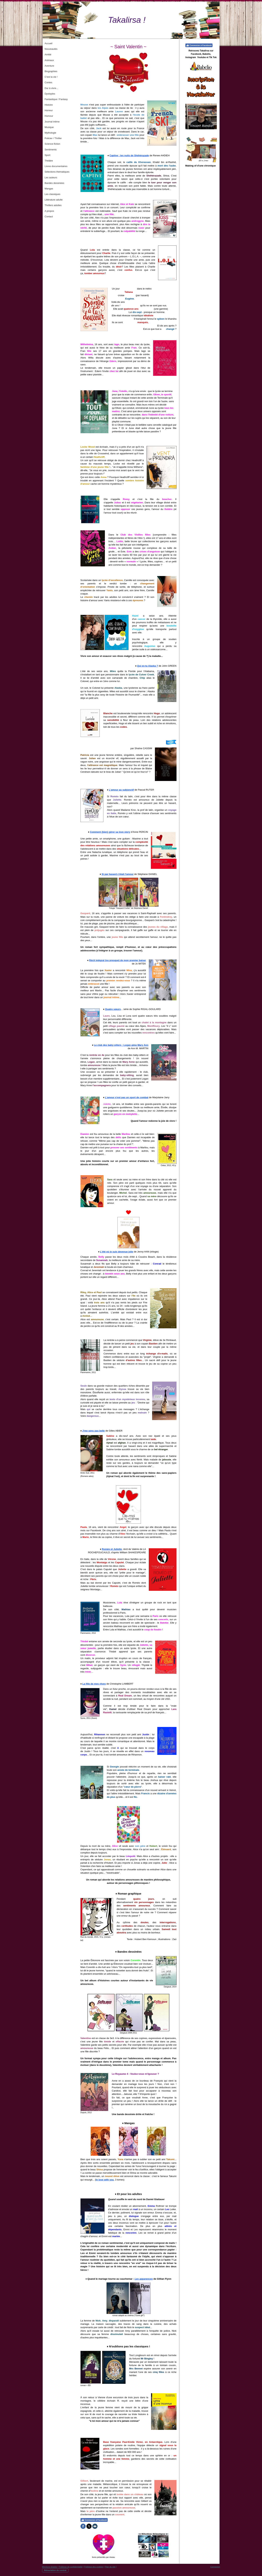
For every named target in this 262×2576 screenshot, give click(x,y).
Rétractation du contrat (55, 2570)
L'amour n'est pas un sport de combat (126, 1097)
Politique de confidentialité (71, 2567)
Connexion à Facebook (94, 2519)
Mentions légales (49, 2567)
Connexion (215, 2567)
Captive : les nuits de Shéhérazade (129, 155)
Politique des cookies (93, 2567)
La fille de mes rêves (94, 1683)
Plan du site (110, 2567)
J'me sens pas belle (93, 1430)
